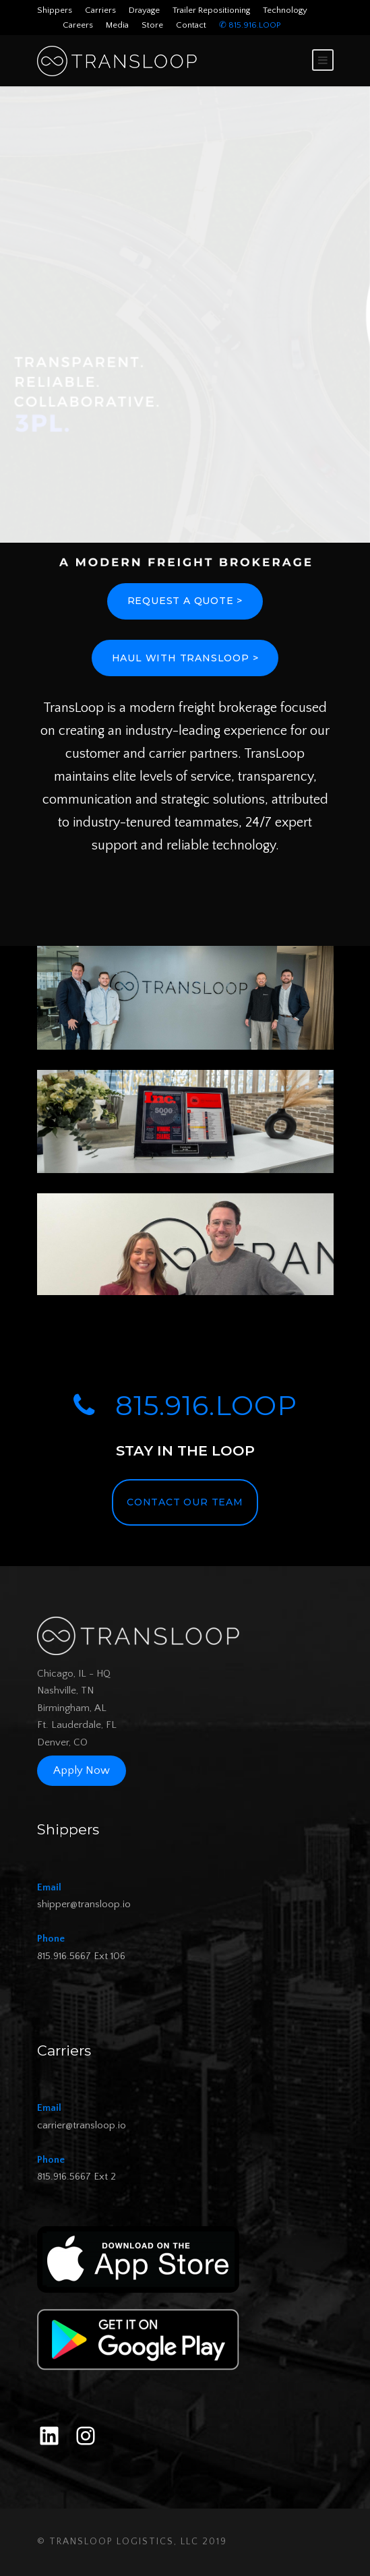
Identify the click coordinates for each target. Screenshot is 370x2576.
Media (117, 25)
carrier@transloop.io (81, 2125)
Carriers (100, 10)
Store (152, 25)
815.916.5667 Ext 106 (81, 1956)
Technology (285, 10)
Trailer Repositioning (211, 10)
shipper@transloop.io (84, 1904)
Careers (78, 25)
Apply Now (81, 1771)
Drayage (144, 10)
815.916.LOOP (185, 1405)
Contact (191, 25)
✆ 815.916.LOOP (250, 25)
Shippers (54, 10)
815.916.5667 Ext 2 (76, 2176)
